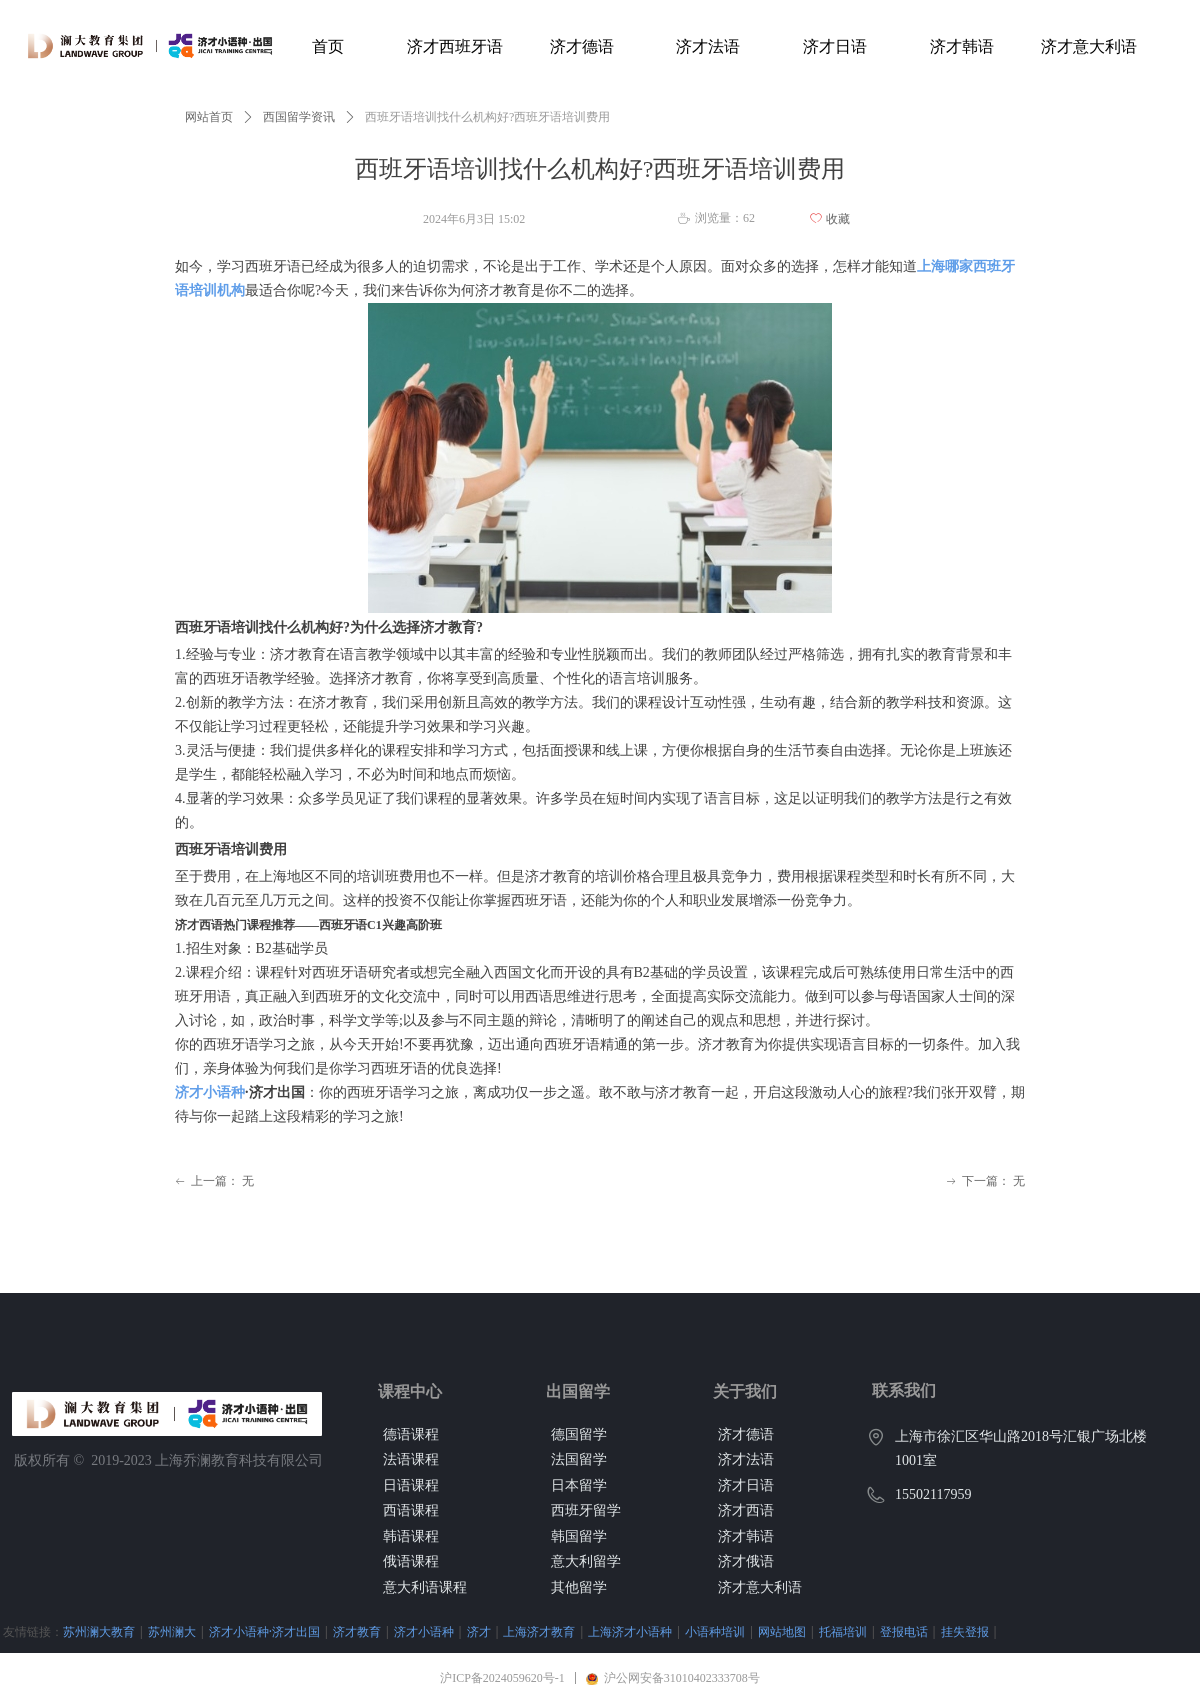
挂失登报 (965, 1631)
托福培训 (843, 1631)
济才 (479, 1631)
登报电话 (904, 1631)
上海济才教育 (539, 1631)
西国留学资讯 (299, 117)
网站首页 (209, 117)
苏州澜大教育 (99, 1631)
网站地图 (782, 1631)
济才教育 (357, 1631)
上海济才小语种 (630, 1631)
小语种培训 (715, 1631)
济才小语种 (210, 1092)
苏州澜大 (172, 1631)
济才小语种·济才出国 (264, 1631)
